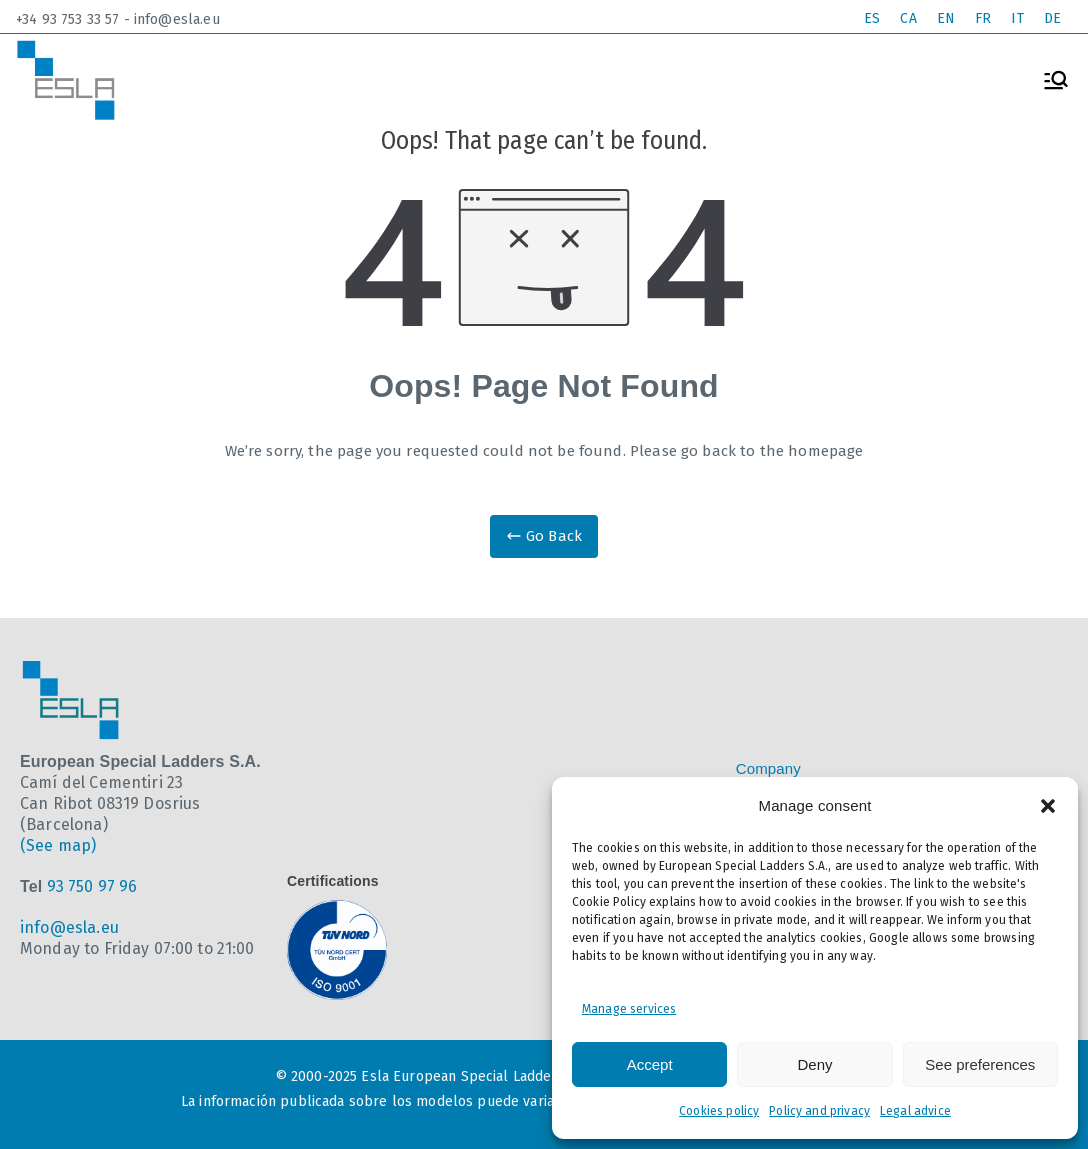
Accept (650, 1064)
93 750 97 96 (92, 886)
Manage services (629, 1009)
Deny (814, 1064)
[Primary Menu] (1056, 80)
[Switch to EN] (946, 19)
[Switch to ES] (872, 19)
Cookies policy (719, 1111)
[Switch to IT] (1017, 19)
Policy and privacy (819, 1111)
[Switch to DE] (1052, 19)
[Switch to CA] (908, 19)
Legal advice (915, 1111)
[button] (1048, 806)
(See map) (58, 845)
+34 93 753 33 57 (67, 19)
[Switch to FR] (983, 19)
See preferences (980, 1064)
